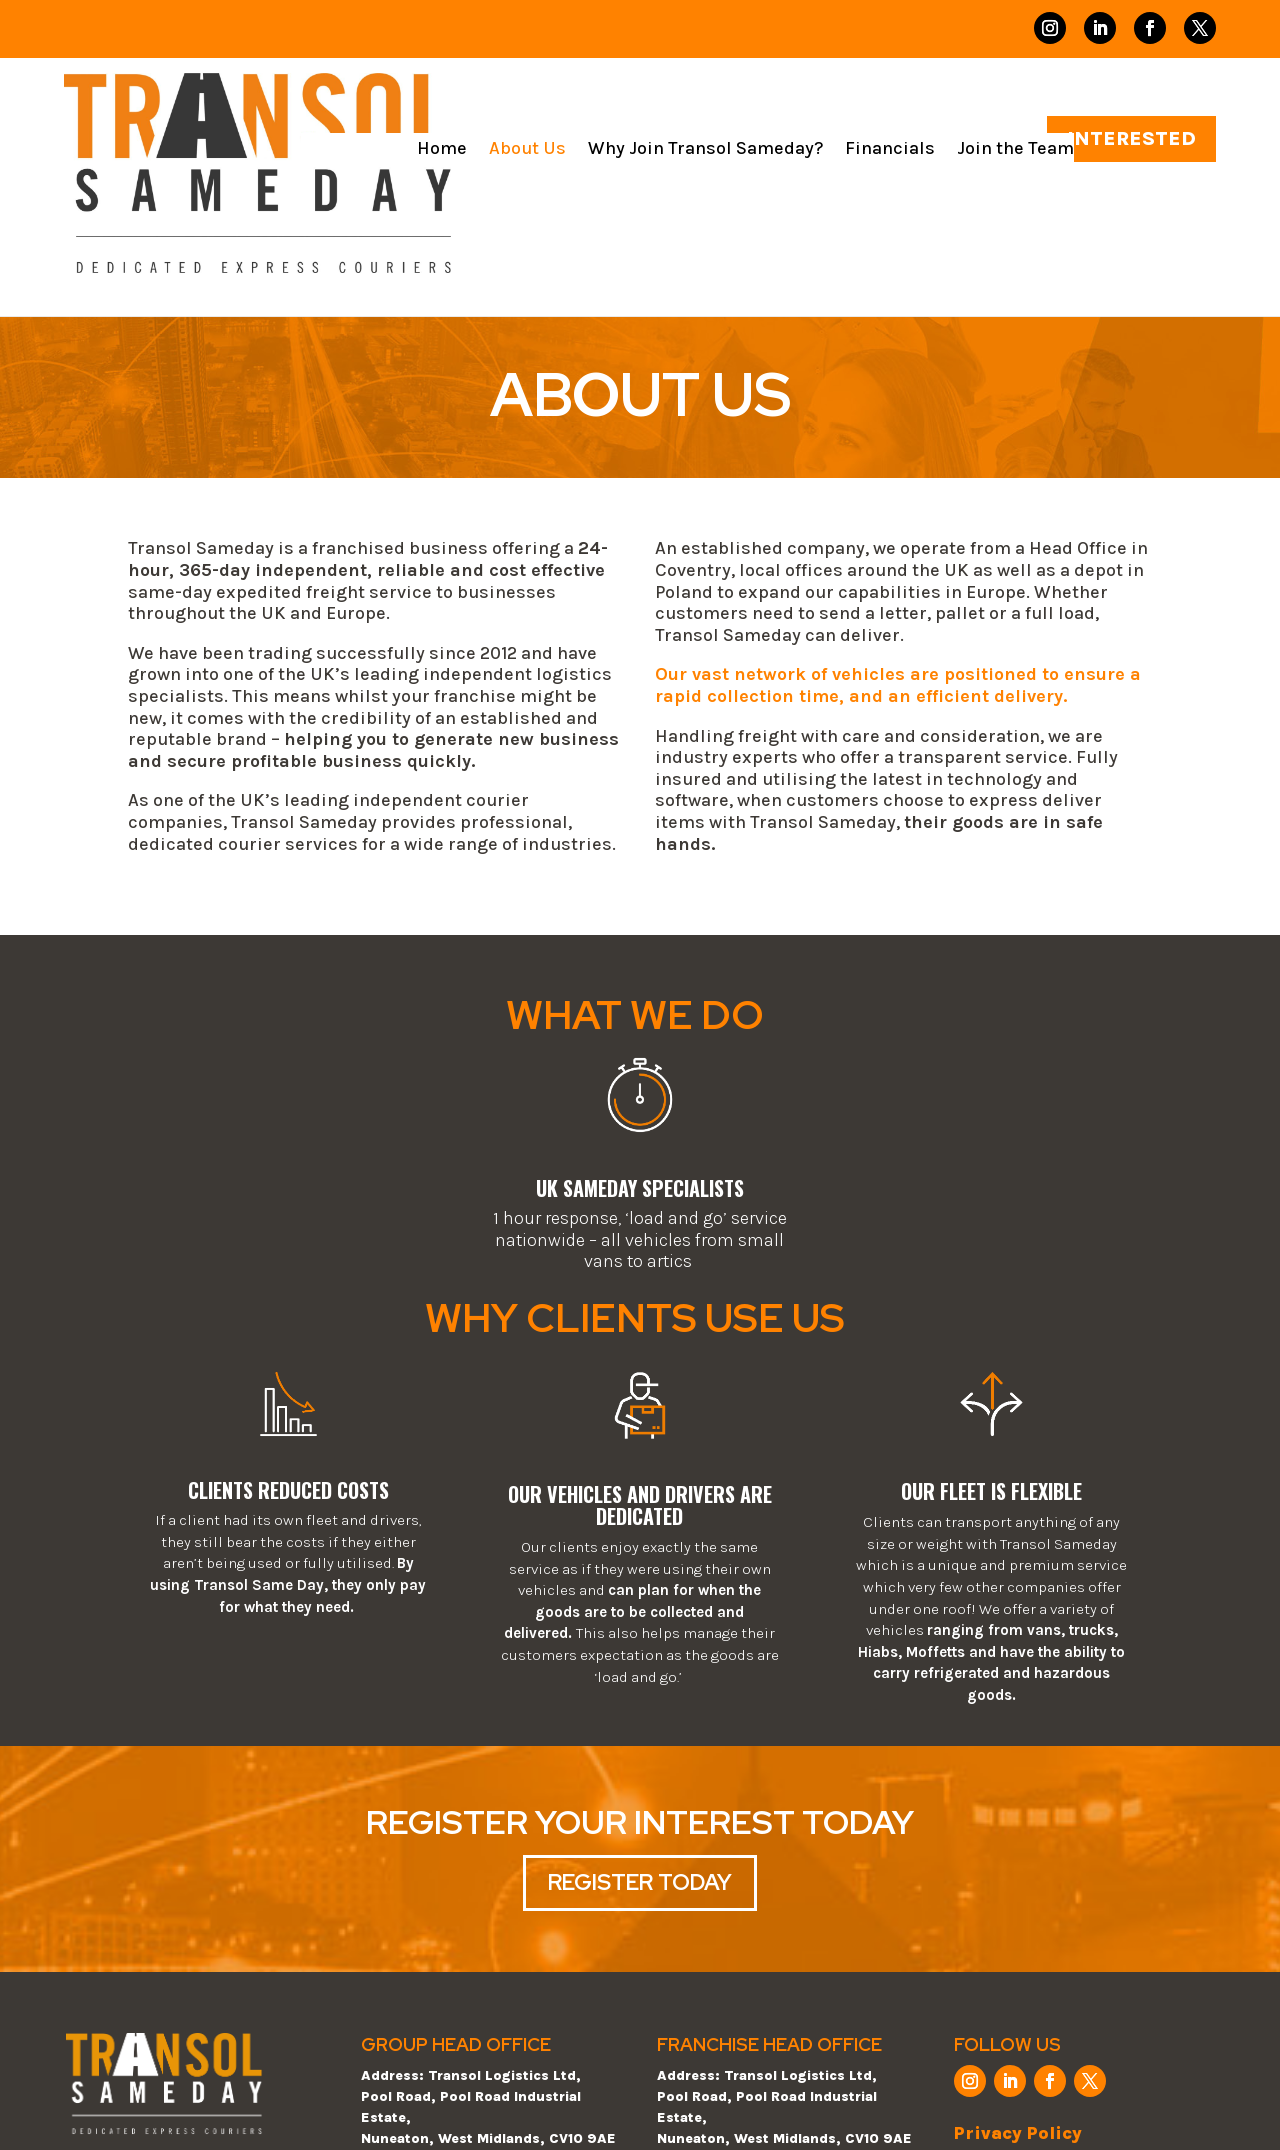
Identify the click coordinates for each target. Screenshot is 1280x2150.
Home (442, 150)
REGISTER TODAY (640, 1882)
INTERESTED (1131, 138)
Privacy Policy (1018, 2133)
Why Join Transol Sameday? (705, 150)
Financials (890, 150)
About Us (527, 150)
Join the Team (1015, 150)
